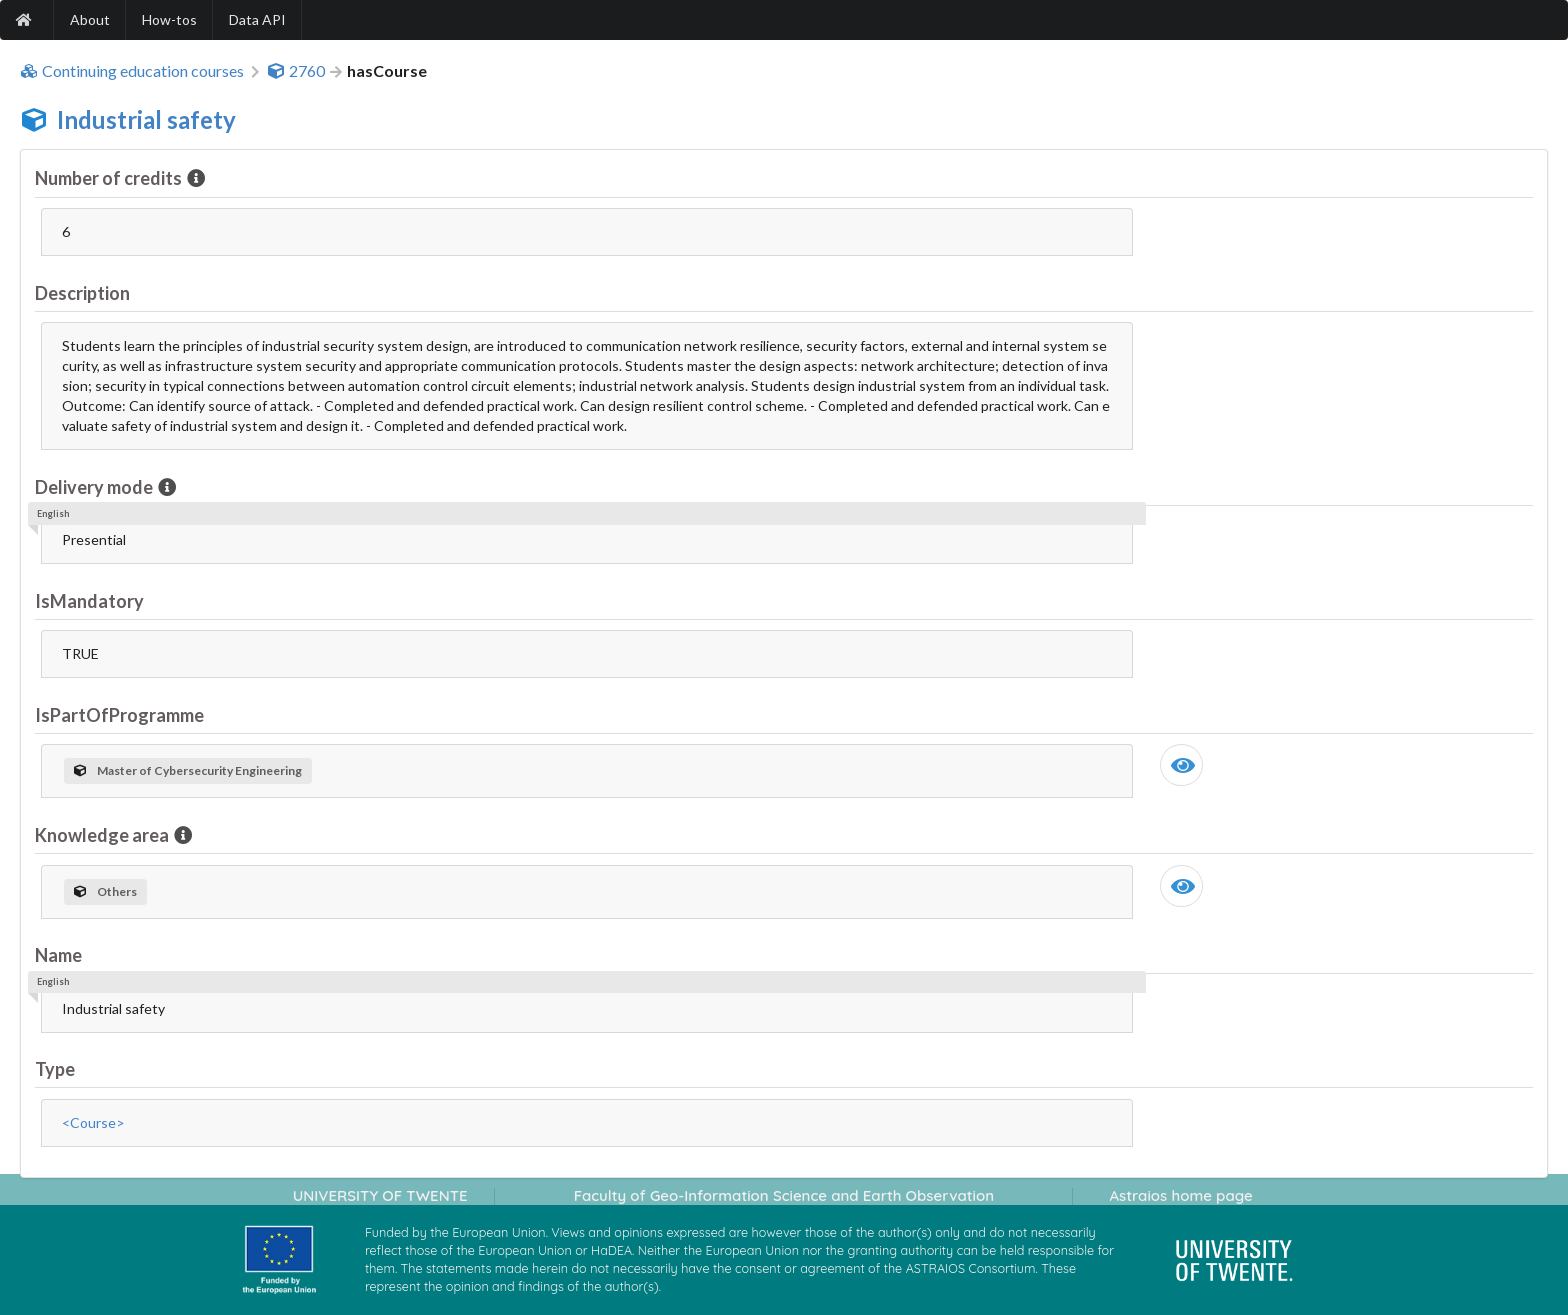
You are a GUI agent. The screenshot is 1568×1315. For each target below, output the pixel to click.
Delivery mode (95, 487)
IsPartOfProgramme (119, 715)
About (90, 19)
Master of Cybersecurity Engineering (188, 770)
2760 (296, 71)
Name (58, 955)
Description (82, 293)
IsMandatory (89, 601)
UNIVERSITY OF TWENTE (380, 1195)
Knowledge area (103, 835)
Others (105, 891)
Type (55, 1069)
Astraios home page (1180, 1195)
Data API (257, 19)
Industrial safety (146, 119)
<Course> (93, 1122)
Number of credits (110, 178)
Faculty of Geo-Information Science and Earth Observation (784, 1195)
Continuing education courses (132, 71)
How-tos (169, 19)
